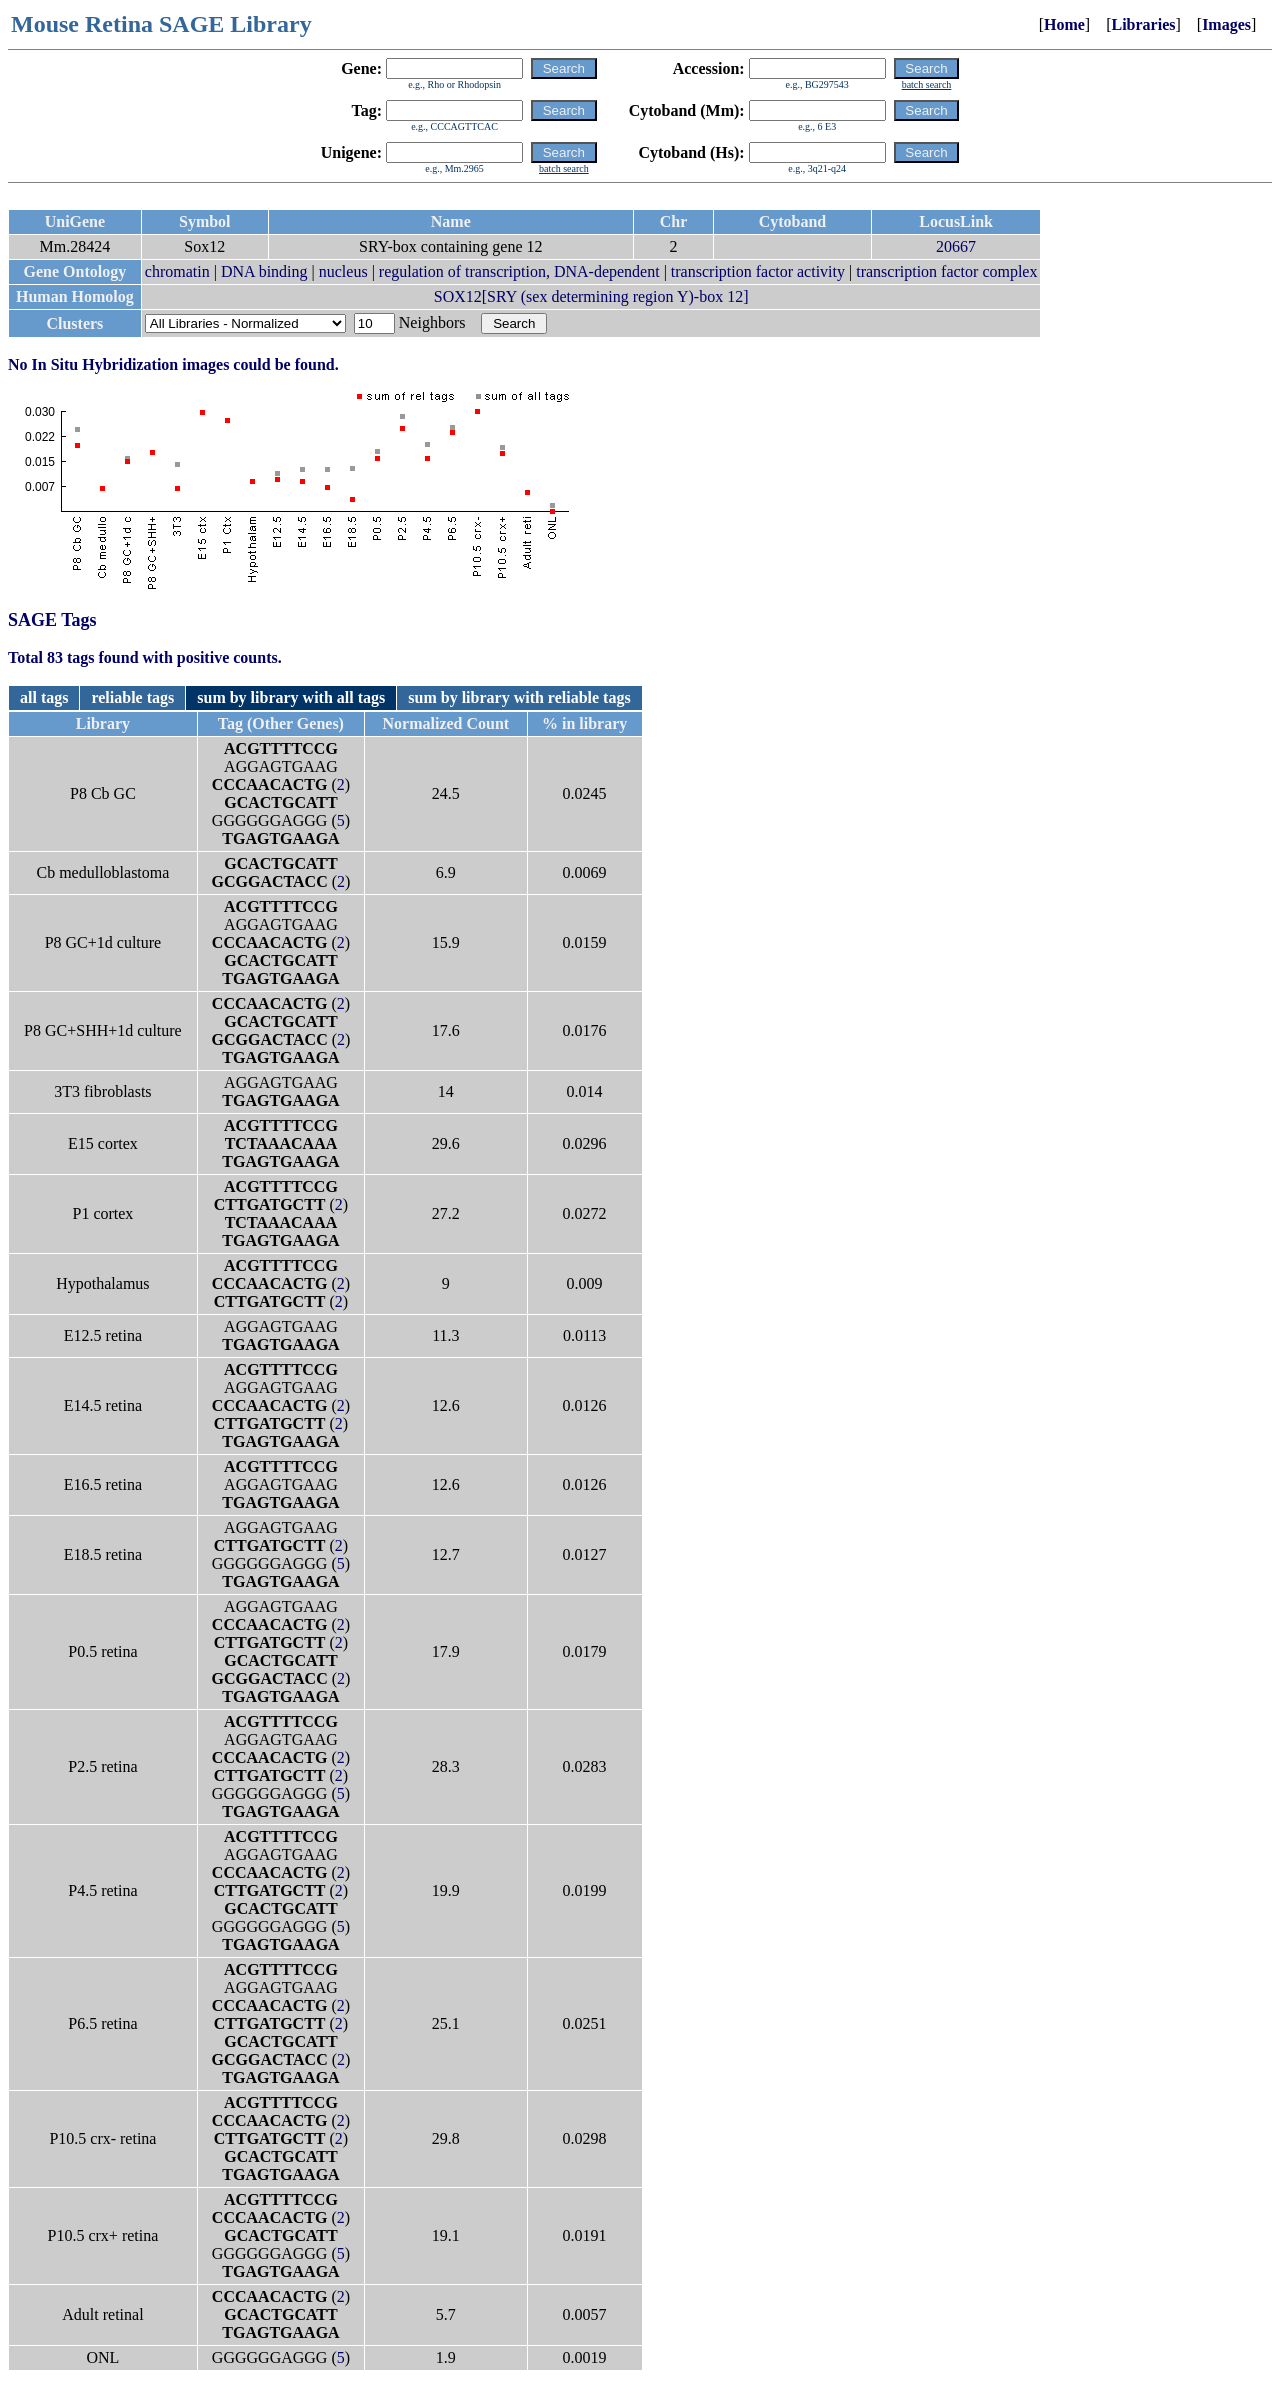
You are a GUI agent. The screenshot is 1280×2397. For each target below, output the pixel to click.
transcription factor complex (946, 271)
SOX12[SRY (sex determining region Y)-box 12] (591, 296)
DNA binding (264, 271)
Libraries (1143, 24)
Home (1064, 24)
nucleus (343, 271)
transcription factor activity (758, 271)
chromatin (177, 271)
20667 (956, 246)
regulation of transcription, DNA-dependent (519, 271)
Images (1226, 24)
